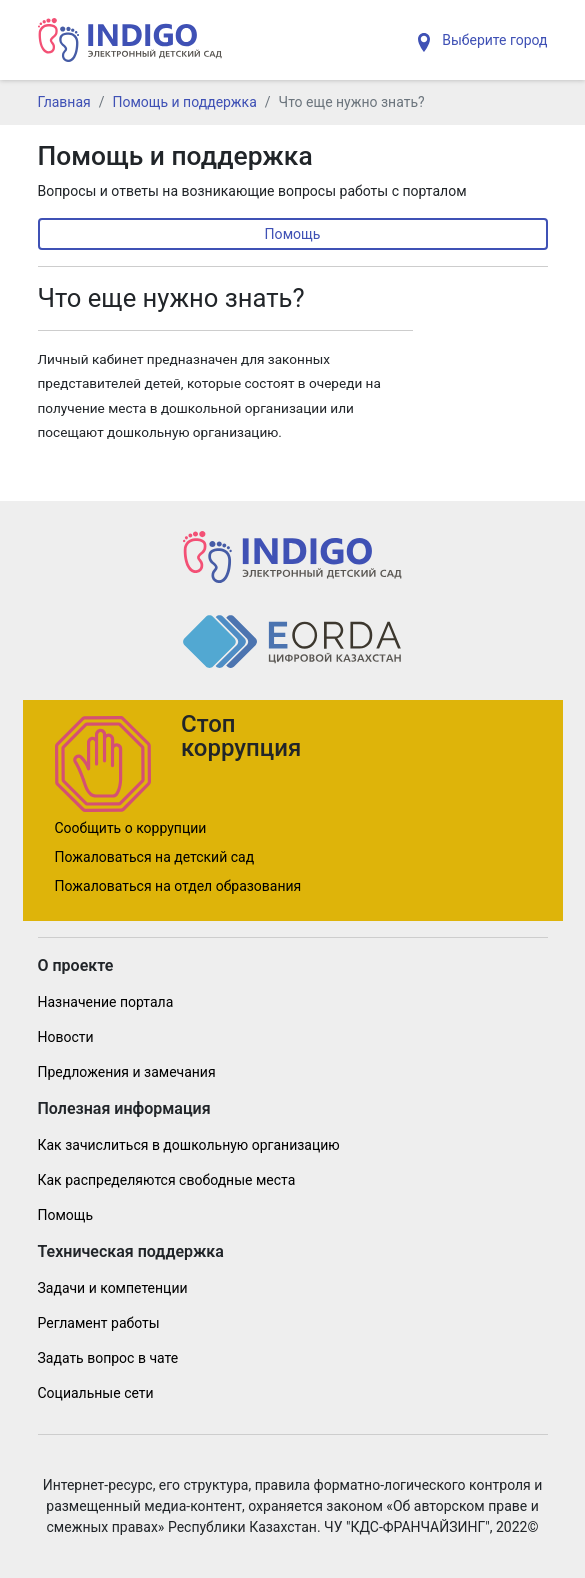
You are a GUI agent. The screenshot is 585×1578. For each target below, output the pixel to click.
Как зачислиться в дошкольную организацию (189, 1145)
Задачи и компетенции (113, 1288)
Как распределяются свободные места (167, 1180)
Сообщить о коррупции (131, 828)
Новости (66, 1037)
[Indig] (131, 40)
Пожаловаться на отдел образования (178, 886)
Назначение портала (106, 1002)
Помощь (293, 234)
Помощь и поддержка (185, 102)
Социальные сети (96, 1393)
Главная (64, 102)
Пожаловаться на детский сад (155, 857)
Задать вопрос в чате (108, 1358)
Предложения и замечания (127, 1072)
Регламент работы (99, 1323)
